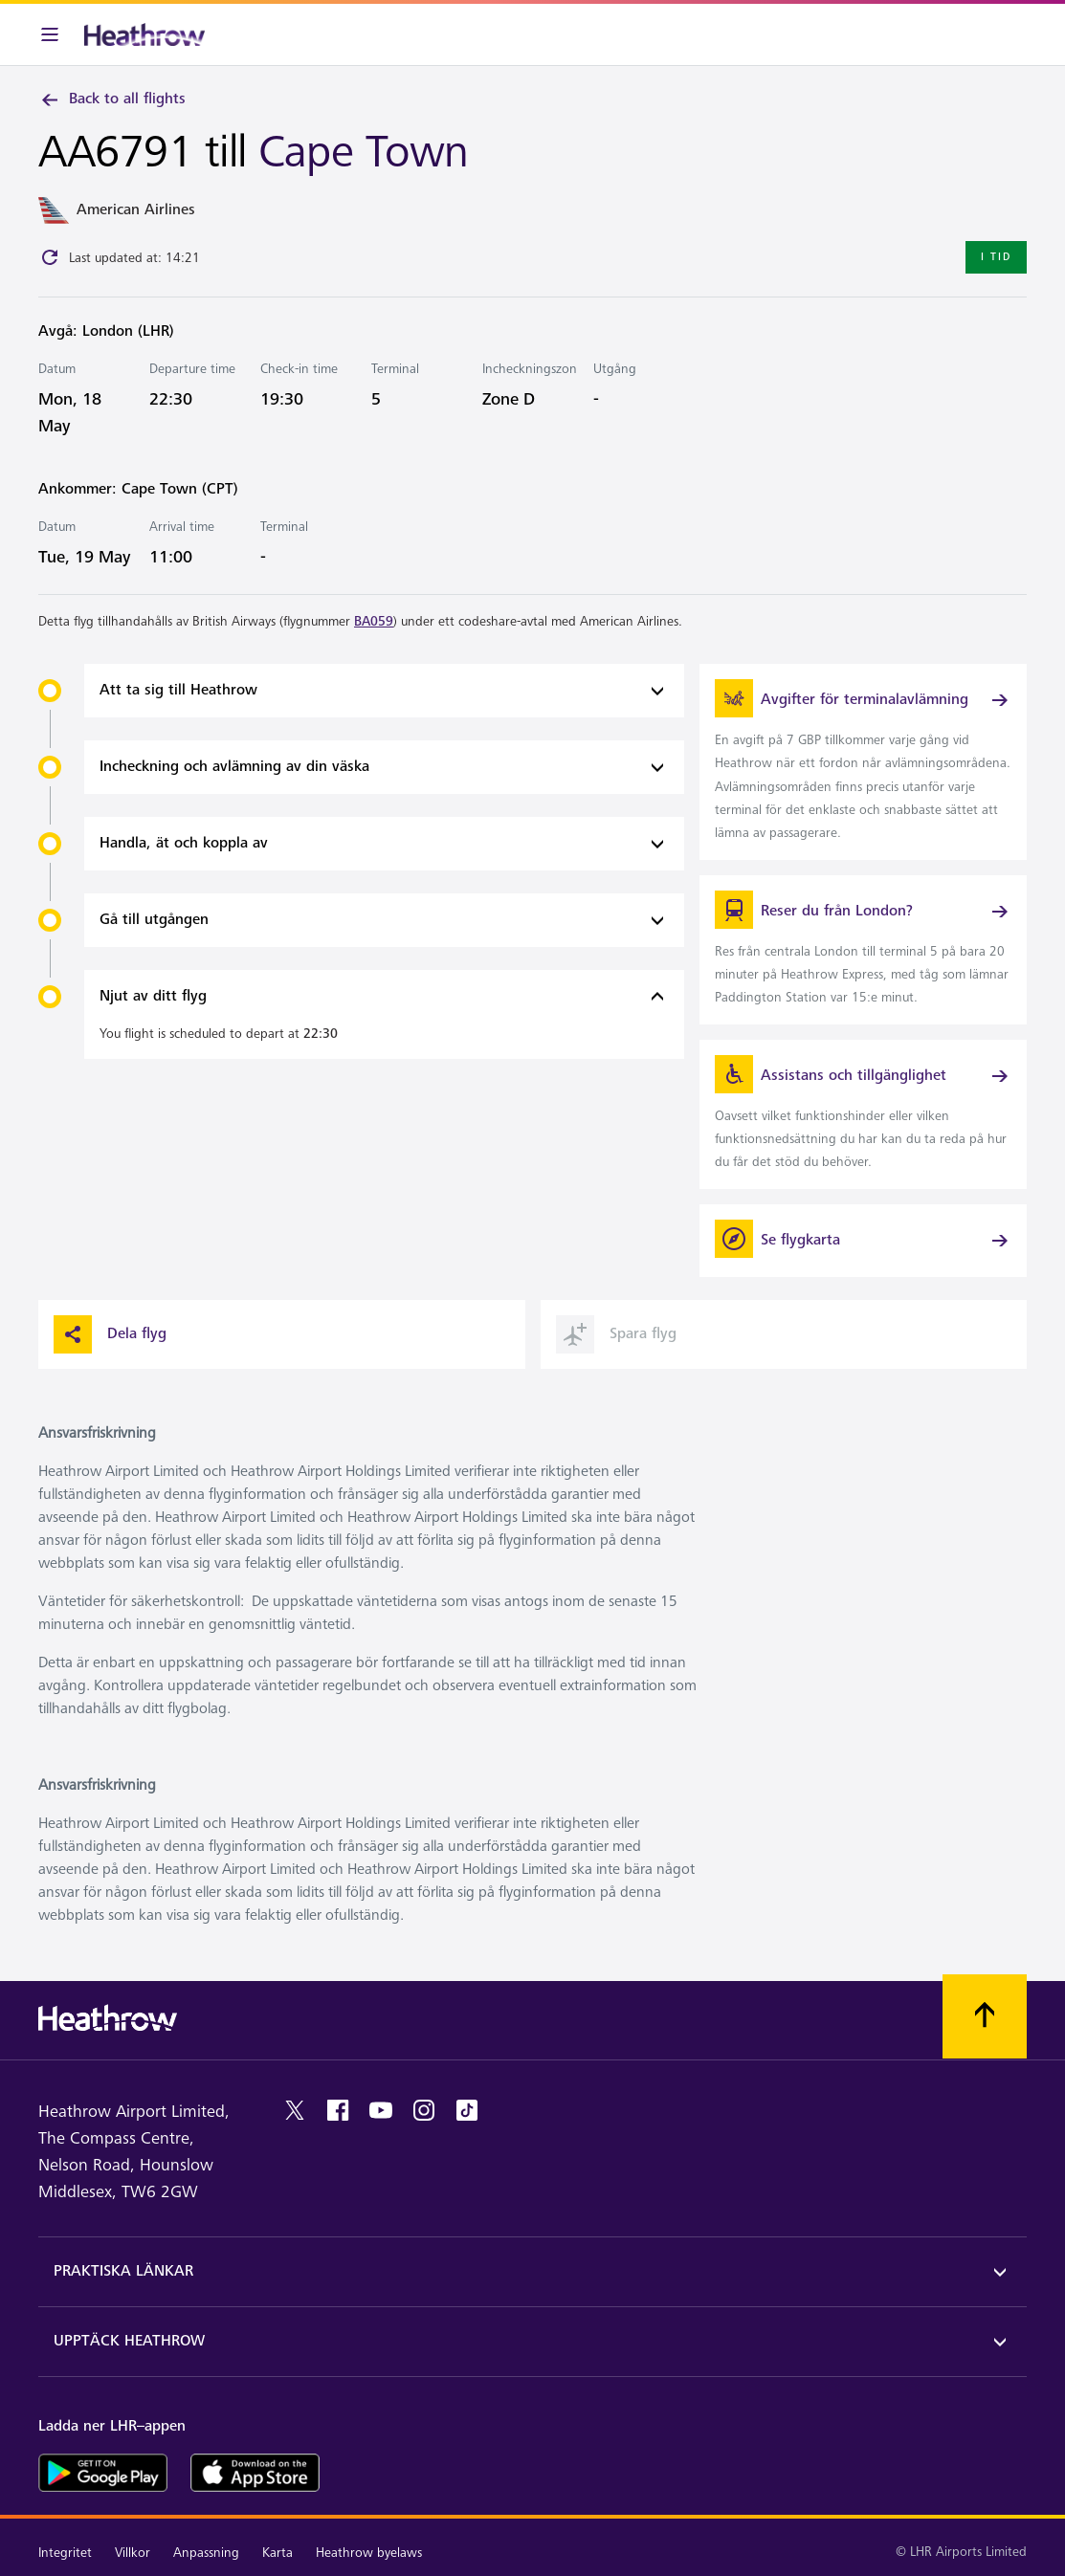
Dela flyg (110, 1334)
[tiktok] (466, 2110)
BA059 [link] (373, 621)
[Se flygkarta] (863, 1240)
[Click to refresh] (49, 257)
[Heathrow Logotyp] (144, 34)
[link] (863, 761)
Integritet (65, 2552)
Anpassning (206, 2552)
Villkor (132, 2552)
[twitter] (294, 2110)
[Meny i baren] (49, 34)
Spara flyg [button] (616, 1334)
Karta (277, 2552)
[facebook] (337, 2110)
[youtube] (380, 2110)
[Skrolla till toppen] (985, 2016)
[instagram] (423, 2110)
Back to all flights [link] (112, 99)
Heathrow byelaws (369, 2552)
